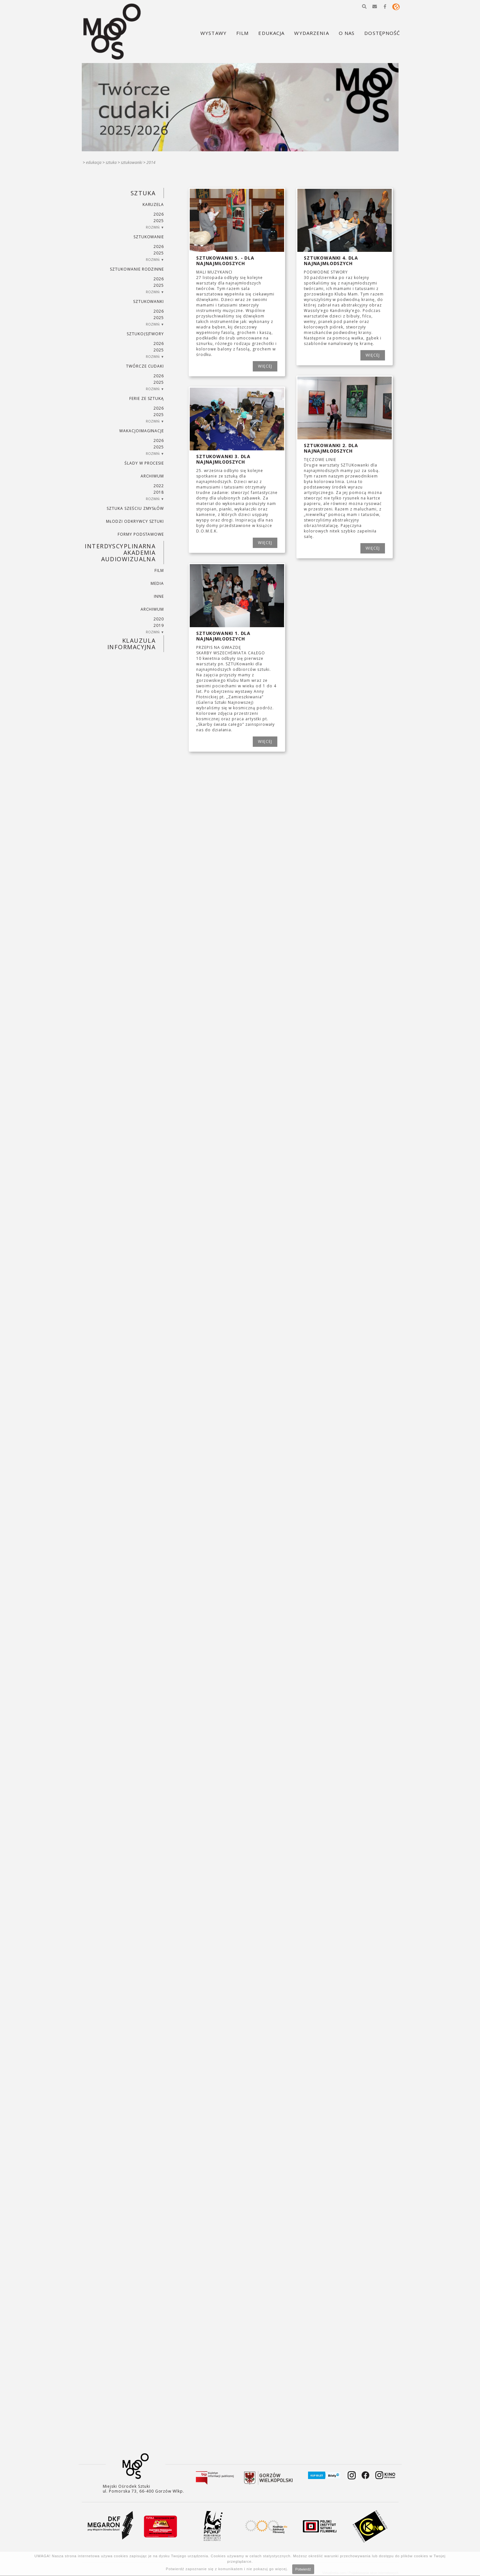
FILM (159, 570)
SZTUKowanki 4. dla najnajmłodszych (331, 260)
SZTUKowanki (131, 162)
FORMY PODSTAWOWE (141, 534)
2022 (159, 485)
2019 (159, 625)
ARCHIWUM (152, 476)
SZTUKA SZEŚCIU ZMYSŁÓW (135, 508)
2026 (159, 214)
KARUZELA (153, 204)
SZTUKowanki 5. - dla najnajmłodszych (225, 260)
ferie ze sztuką (146, 398)
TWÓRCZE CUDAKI (145, 366)
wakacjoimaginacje (141, 431)
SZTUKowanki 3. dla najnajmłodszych (223, 459)
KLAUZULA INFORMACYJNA (131, 644)
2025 (159, 220)
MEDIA (157, 583)
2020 (159, 619)
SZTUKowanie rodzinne (137, 269)
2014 (150, 162)
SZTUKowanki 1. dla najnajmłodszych (223, 636)
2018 (159, 492)
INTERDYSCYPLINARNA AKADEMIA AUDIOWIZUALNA (120, 552)
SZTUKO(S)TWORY (145, 334)
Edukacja (93, 162)
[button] (364, 6)
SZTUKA (111, 162)
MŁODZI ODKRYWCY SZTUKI (135, 521)
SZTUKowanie (148, 237)
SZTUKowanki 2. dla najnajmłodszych (331, 448)
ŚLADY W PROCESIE (144, 463)
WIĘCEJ (265, 366)
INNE (159, 596)
